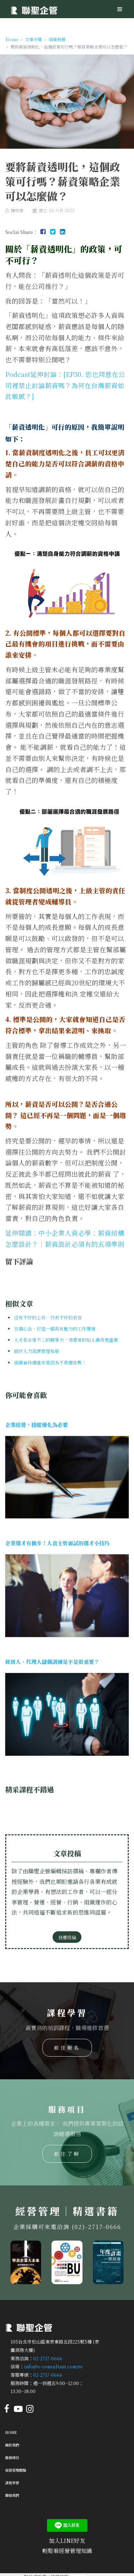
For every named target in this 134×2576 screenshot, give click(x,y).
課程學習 (12, 2482)
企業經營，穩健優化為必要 (36, 1424)
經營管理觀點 (15, 2470)
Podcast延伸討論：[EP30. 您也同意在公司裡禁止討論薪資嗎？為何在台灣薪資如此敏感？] (65, 385)
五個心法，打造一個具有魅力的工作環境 (54, 1328)
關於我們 (12, 2445)
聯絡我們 (12, 2495)
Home (11, 2432)
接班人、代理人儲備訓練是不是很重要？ (52, 1661)
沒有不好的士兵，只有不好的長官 (48, 1317)
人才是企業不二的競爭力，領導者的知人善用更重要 (66, 1340)
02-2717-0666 (47, 2358)
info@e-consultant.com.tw (53, 2366)
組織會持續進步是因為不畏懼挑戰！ (50, 1362)
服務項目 (12, 2457)
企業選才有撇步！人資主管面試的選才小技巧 (57, 1543)
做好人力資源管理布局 (36, 1351)
